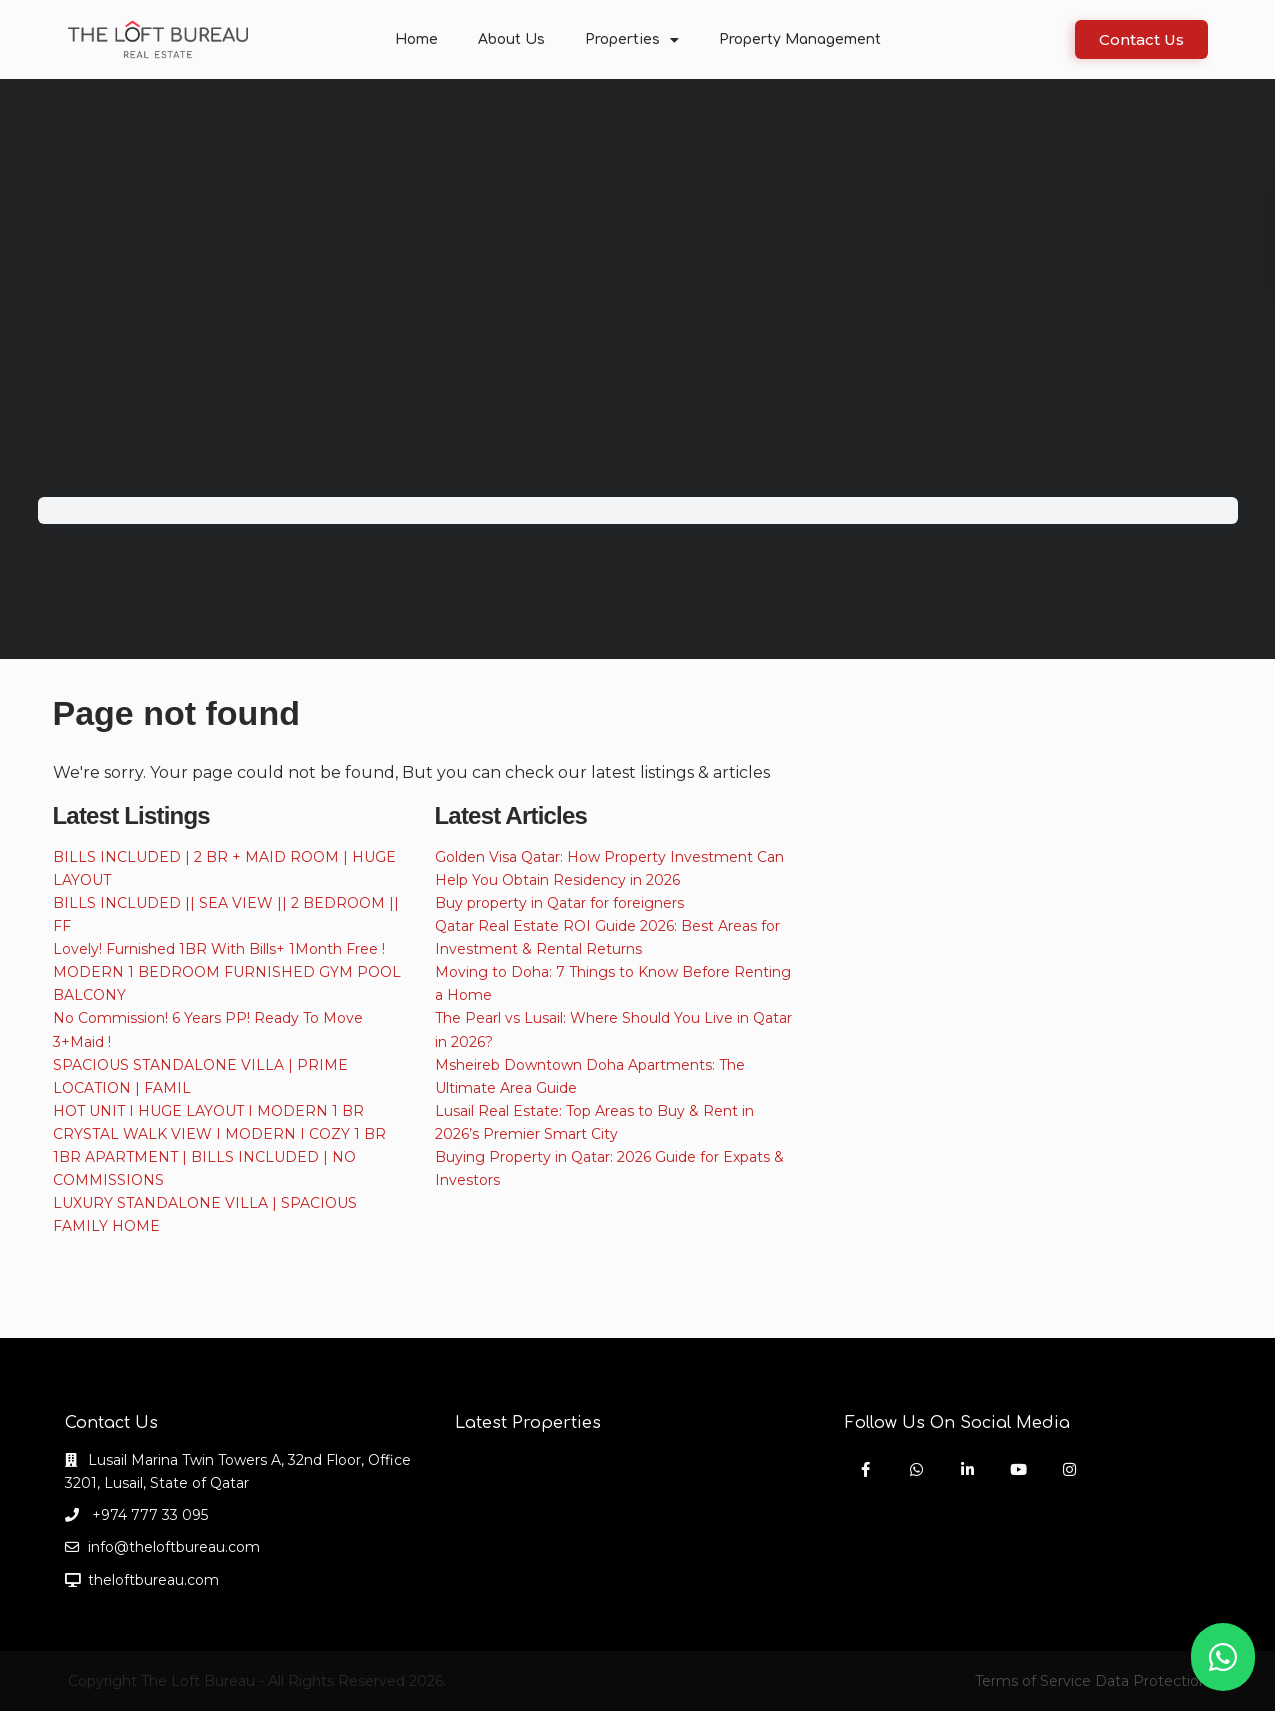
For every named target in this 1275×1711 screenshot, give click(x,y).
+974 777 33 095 (148, 1515)
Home (416, 39)
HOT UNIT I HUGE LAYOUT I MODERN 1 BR (208, 1111)
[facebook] (865, 1469)
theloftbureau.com (153, 1580)
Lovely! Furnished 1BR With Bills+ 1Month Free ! (219, 949)
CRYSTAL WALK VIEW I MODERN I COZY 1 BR (219, 1134)
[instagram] (1069, 1469)
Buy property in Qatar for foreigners (559, 903)
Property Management (800, 39)
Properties (632, 40)
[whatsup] (916, 1469)
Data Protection (1151, 1681)
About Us (511, 39)
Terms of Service (1033, 1681)
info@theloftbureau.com (174, 1547)
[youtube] (1018, 1469)
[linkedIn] (967, 1469)
